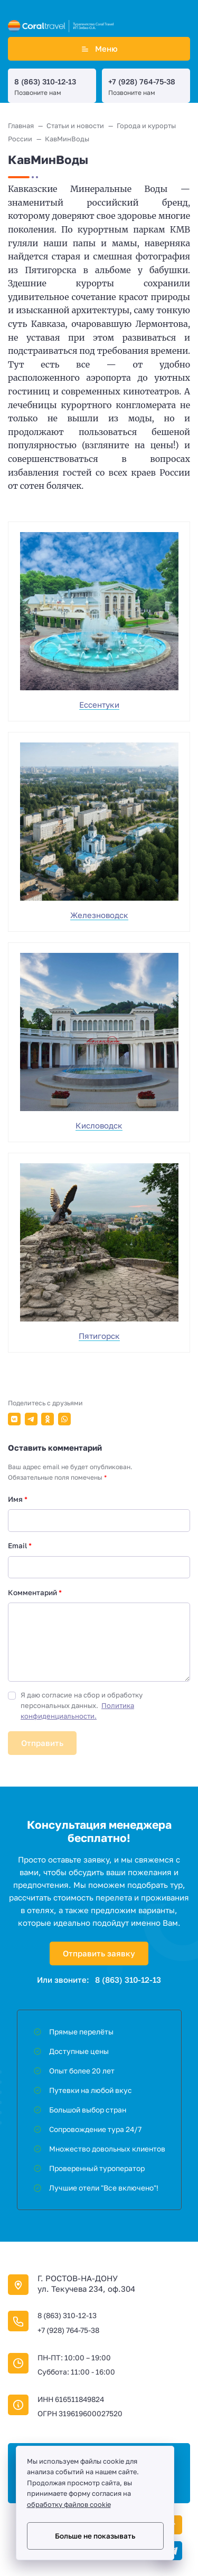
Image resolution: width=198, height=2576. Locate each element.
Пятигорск (99, 1335)
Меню (99, 49)
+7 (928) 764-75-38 (141, 81)
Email (20, 1545)
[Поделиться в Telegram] (31, 1419)
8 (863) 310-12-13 (45, 81)
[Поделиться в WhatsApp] (64, 1419)
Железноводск (99, 915)
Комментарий (35, 1592)
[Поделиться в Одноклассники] (47, 1419)
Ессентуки (99, 704)
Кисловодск (99, 1125)
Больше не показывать (95, 2536)
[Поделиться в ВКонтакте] (14, 1419)
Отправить (42, 1743)
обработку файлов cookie (69, 2505)
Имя (17, 1499)
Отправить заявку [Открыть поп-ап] (99, 1953)
